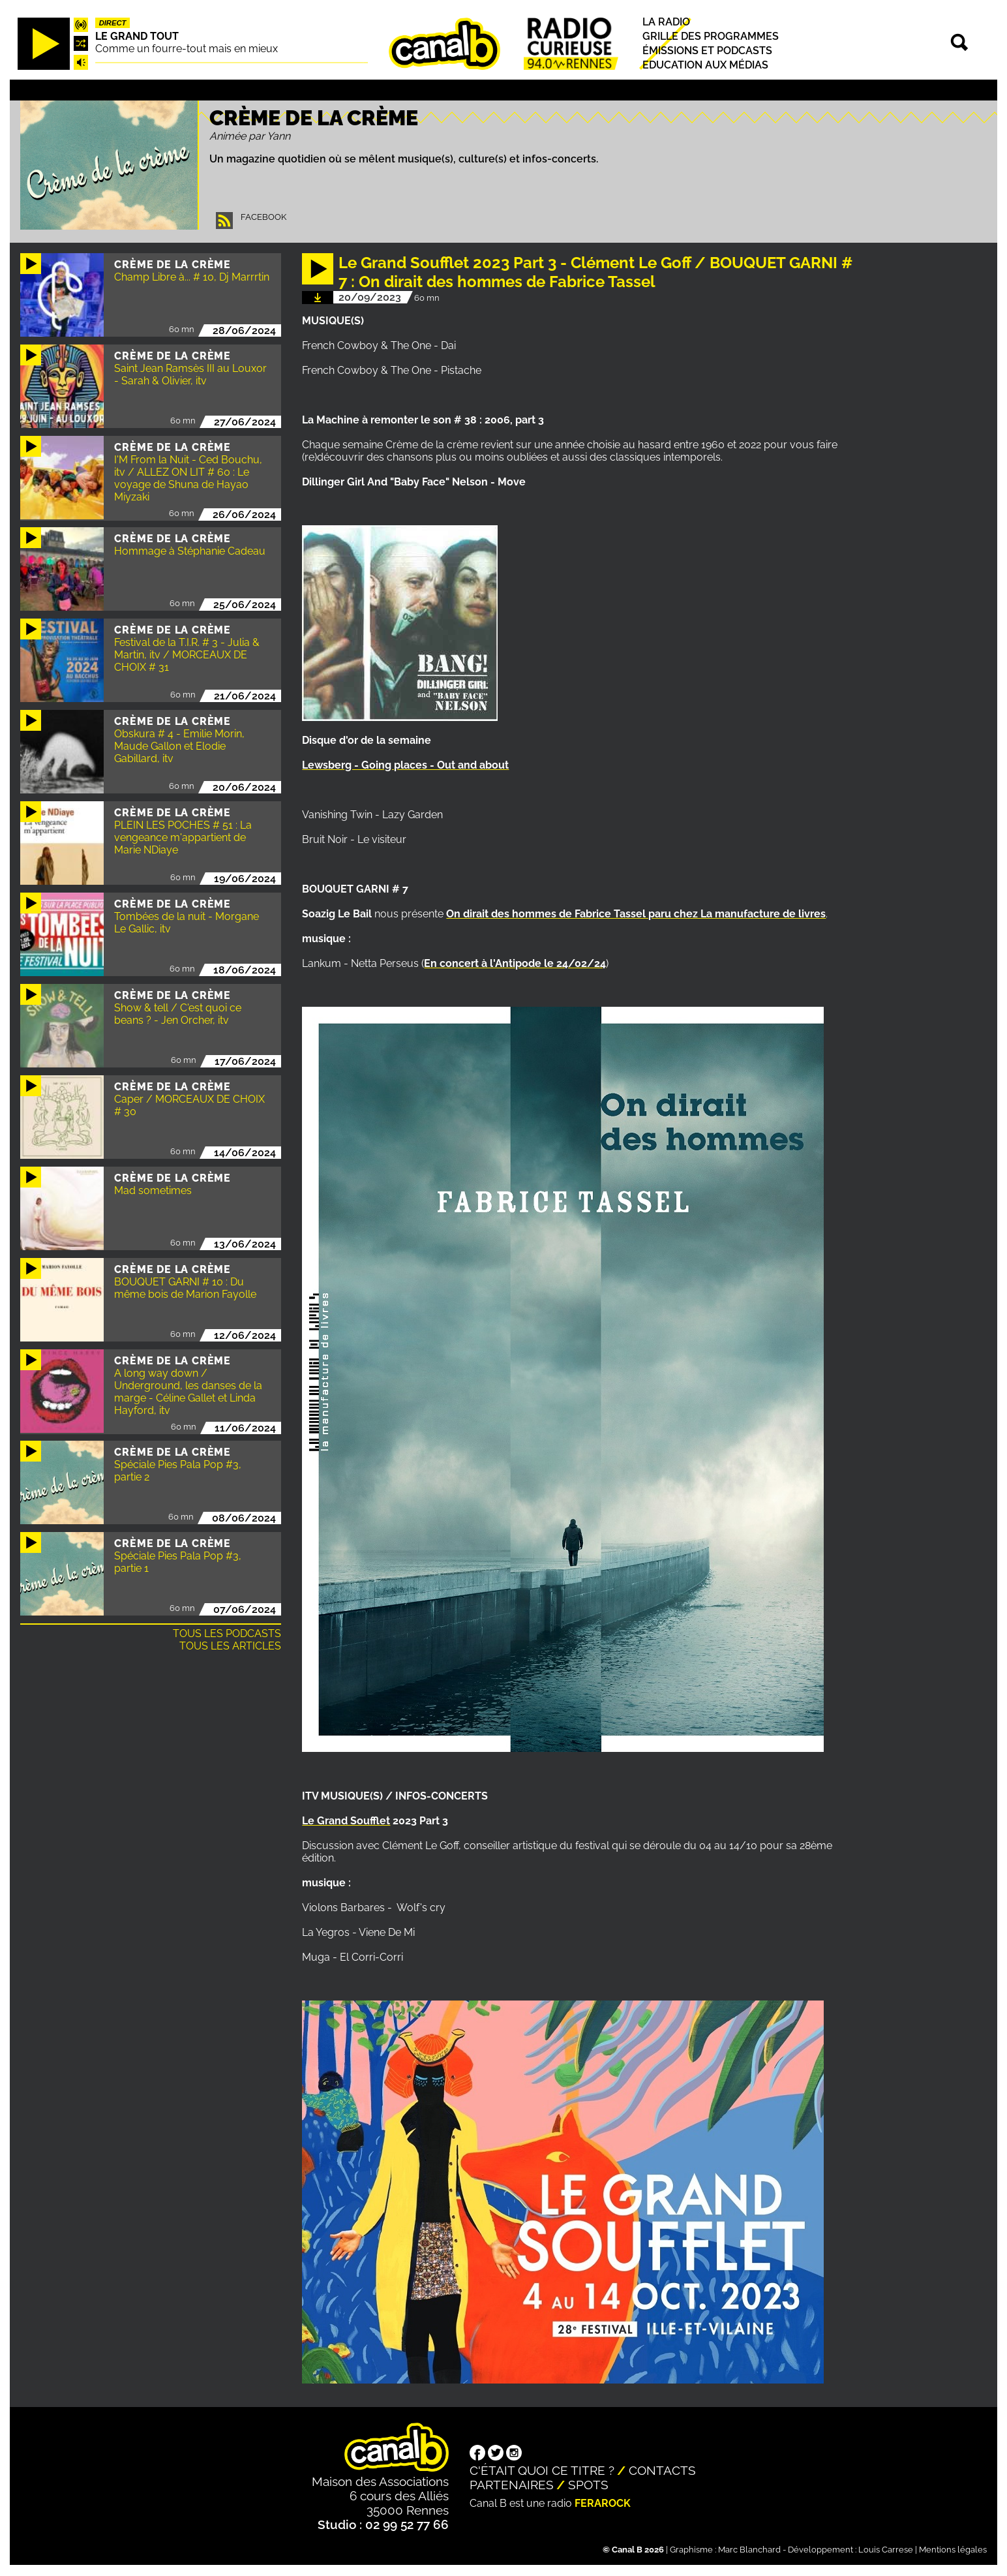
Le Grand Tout (137, 36)
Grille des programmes (710, 36)
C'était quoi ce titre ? (542, 2470)
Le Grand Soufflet (346, 1821)
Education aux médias (705, 65)
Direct (113, 23)
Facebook (263, 217)
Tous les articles (230, 1646)
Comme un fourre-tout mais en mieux (186, 48)
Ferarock (603, 2503)
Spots (588, 2484)
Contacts (662, 2470)
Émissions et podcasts (707, 50)
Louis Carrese (885, 2549)
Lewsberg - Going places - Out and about (405, 765)
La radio (666, 22)
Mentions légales (953, 2549)
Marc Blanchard (749, 2549)
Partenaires (512, 2484)
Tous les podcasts (227, 1633)
